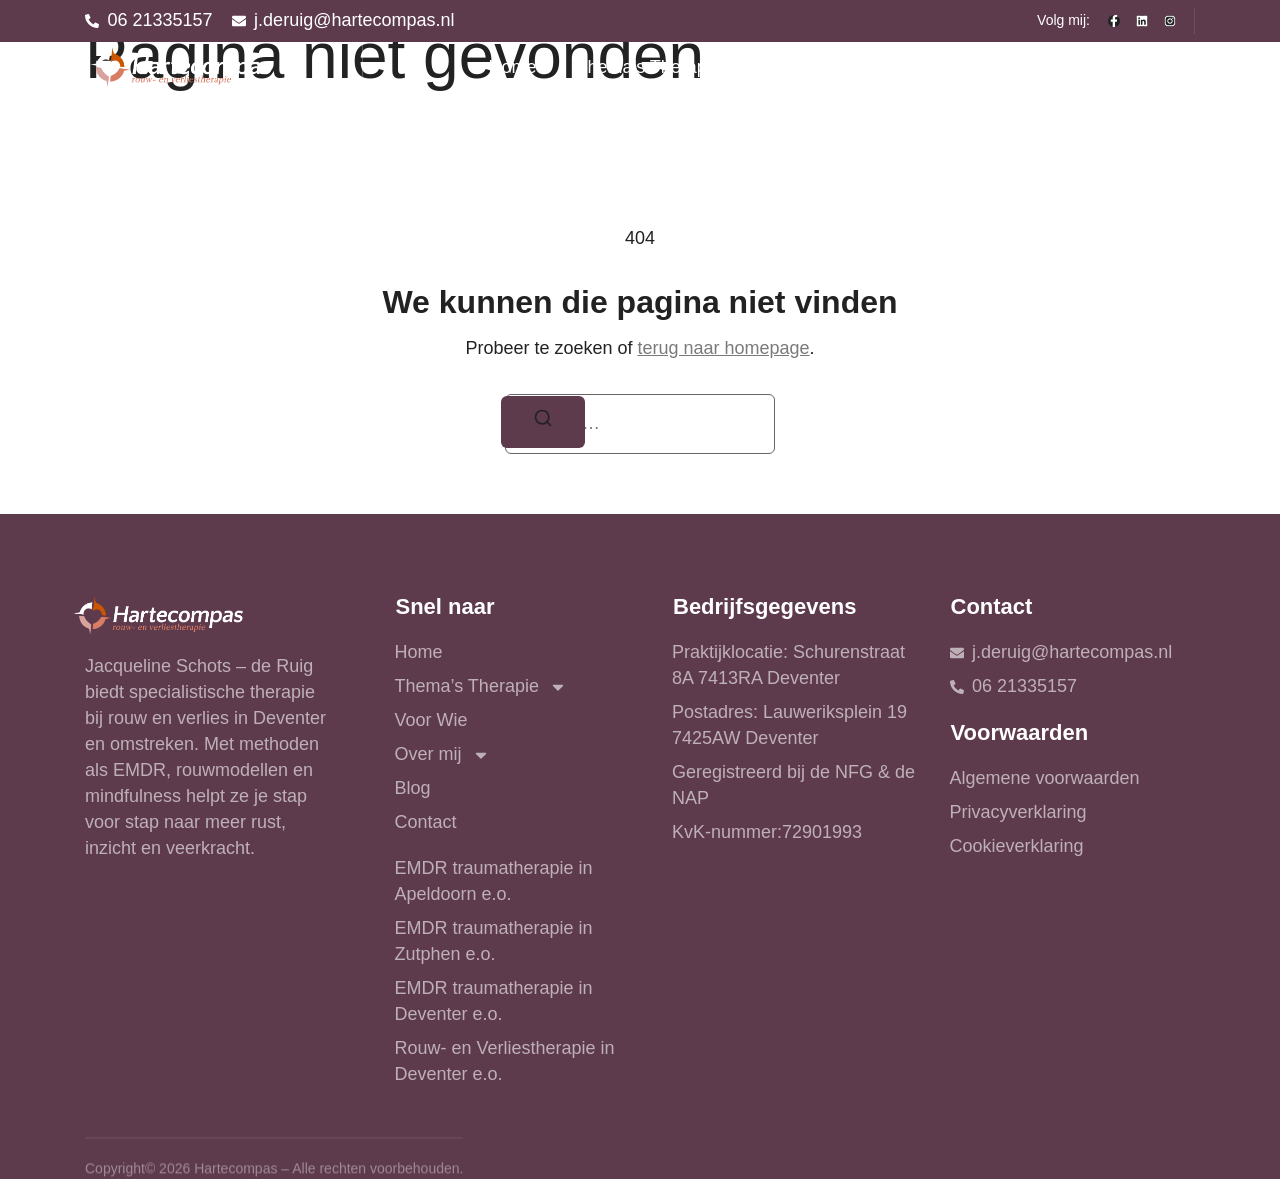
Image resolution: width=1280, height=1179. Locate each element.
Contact (1144, 67)
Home (512, 67)
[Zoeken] (543, 422)
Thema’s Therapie (662, 68)
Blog (1055, 67)
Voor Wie (825, 67)
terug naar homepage (723, 348)
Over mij (949, 68)
